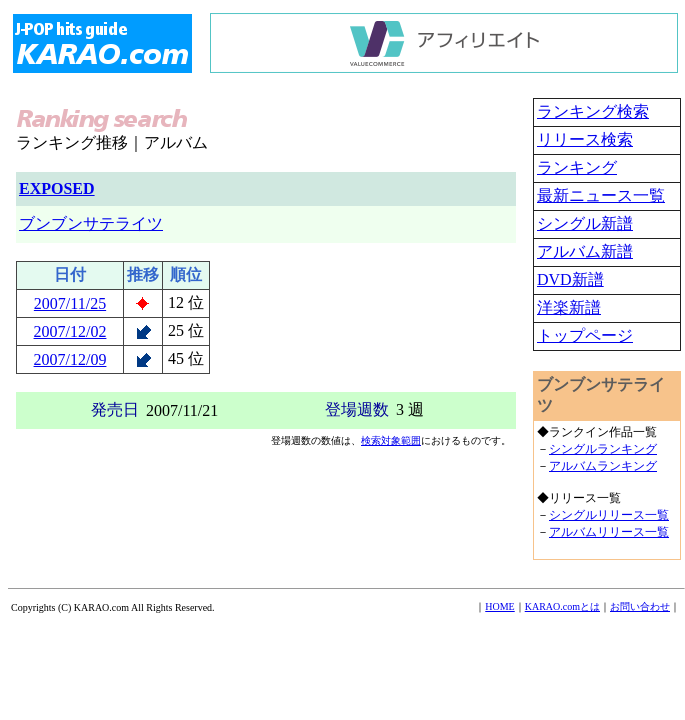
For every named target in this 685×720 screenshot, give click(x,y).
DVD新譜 (570, 279)
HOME (499, 606)
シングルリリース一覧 (609, 515)
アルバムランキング (603, 466)
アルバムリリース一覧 (609, 532)
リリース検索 (585, 139)
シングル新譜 (585, 223)
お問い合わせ (640, 606)
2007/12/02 (70, 331)
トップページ (585, 335)
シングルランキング (603, 449)
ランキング (577, 167)
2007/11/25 (70, 303)
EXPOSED (57, 188)
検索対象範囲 (391, 440)
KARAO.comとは (562, 606)
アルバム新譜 (585, 251)
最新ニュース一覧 (601, 195)
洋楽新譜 (569, 307)
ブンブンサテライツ (91, 223)
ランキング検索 (593, 111)
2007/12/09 (70, 359)
